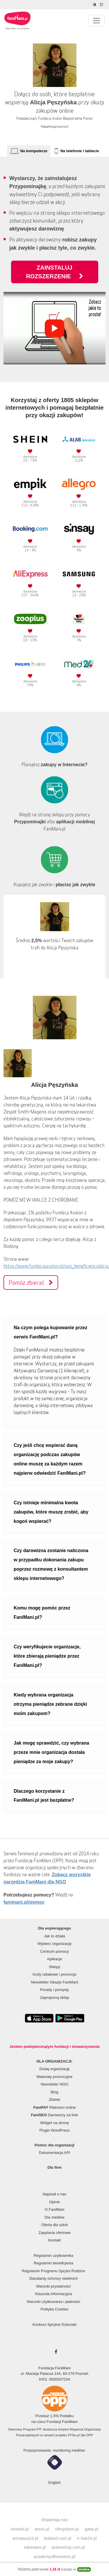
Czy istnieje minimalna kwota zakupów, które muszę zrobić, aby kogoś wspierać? (51, 1512)
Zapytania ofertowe (54, 2232)
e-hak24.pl (87, 2538)
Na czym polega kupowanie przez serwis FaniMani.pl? (50, 1332)
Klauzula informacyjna (53, 2294)
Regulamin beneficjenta (53, 2263)
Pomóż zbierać (31, 1282)
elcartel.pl (20, 2529)
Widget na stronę (54, 2123)
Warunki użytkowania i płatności (53, 2301)
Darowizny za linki (54, 2115)
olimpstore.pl (67, 2529)
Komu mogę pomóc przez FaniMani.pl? (42, 1612)
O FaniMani (54, 2209)
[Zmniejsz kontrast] (95, 4)
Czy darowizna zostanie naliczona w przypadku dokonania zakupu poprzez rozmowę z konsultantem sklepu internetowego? (51, 1564)
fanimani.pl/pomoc (23, 1902)
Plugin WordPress (55, 2130)
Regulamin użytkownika (54, 2255)
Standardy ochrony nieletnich (53, 2278)
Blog (54, 2092)
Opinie (54, 2202)
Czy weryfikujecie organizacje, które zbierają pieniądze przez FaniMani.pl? (47, 1656)
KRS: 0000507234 (54, 2379)
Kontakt (54, 2240)
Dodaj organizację (54, 2069)
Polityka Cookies (54, 2309)
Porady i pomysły (54, 1990)
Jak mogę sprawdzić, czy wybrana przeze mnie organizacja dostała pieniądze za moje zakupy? (51, 1752)
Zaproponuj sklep (54, 1997)
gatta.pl (91, 2529)
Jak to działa (54, 1936)
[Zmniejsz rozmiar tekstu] (102, 4)
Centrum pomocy (54, 1951)
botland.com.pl (57, 2538)
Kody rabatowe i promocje (54, 1974)
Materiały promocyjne (55, 2076)
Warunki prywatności (53, 2286)
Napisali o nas (55, 2194)
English (54, 2482)
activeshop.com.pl (68, 2547)
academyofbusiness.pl (54, 2556)
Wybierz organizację (54, 1943)
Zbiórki (54, 2099)
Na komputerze (33, 151)
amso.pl (42, 2529)
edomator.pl (35, 2547)
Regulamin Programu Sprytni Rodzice (53, 2271)
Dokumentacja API (54, 2152)
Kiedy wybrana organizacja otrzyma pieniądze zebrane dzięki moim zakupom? (50, 1704)
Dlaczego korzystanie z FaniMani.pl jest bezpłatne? (44, 1796)
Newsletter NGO (54, 2084)
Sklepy (54, 1967)
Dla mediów (55, 2217)
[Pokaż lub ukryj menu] (96, 20)
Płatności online (54, 2107)
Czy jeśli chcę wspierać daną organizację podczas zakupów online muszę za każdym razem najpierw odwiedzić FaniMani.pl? (50, 1459)
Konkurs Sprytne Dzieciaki (55, 2324)
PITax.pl (74, 2435)
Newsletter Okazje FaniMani (54, 1982)
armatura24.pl (25, 2538)
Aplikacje (54, 1959)
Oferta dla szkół (54, 2225)
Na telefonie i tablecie (79, 151)
